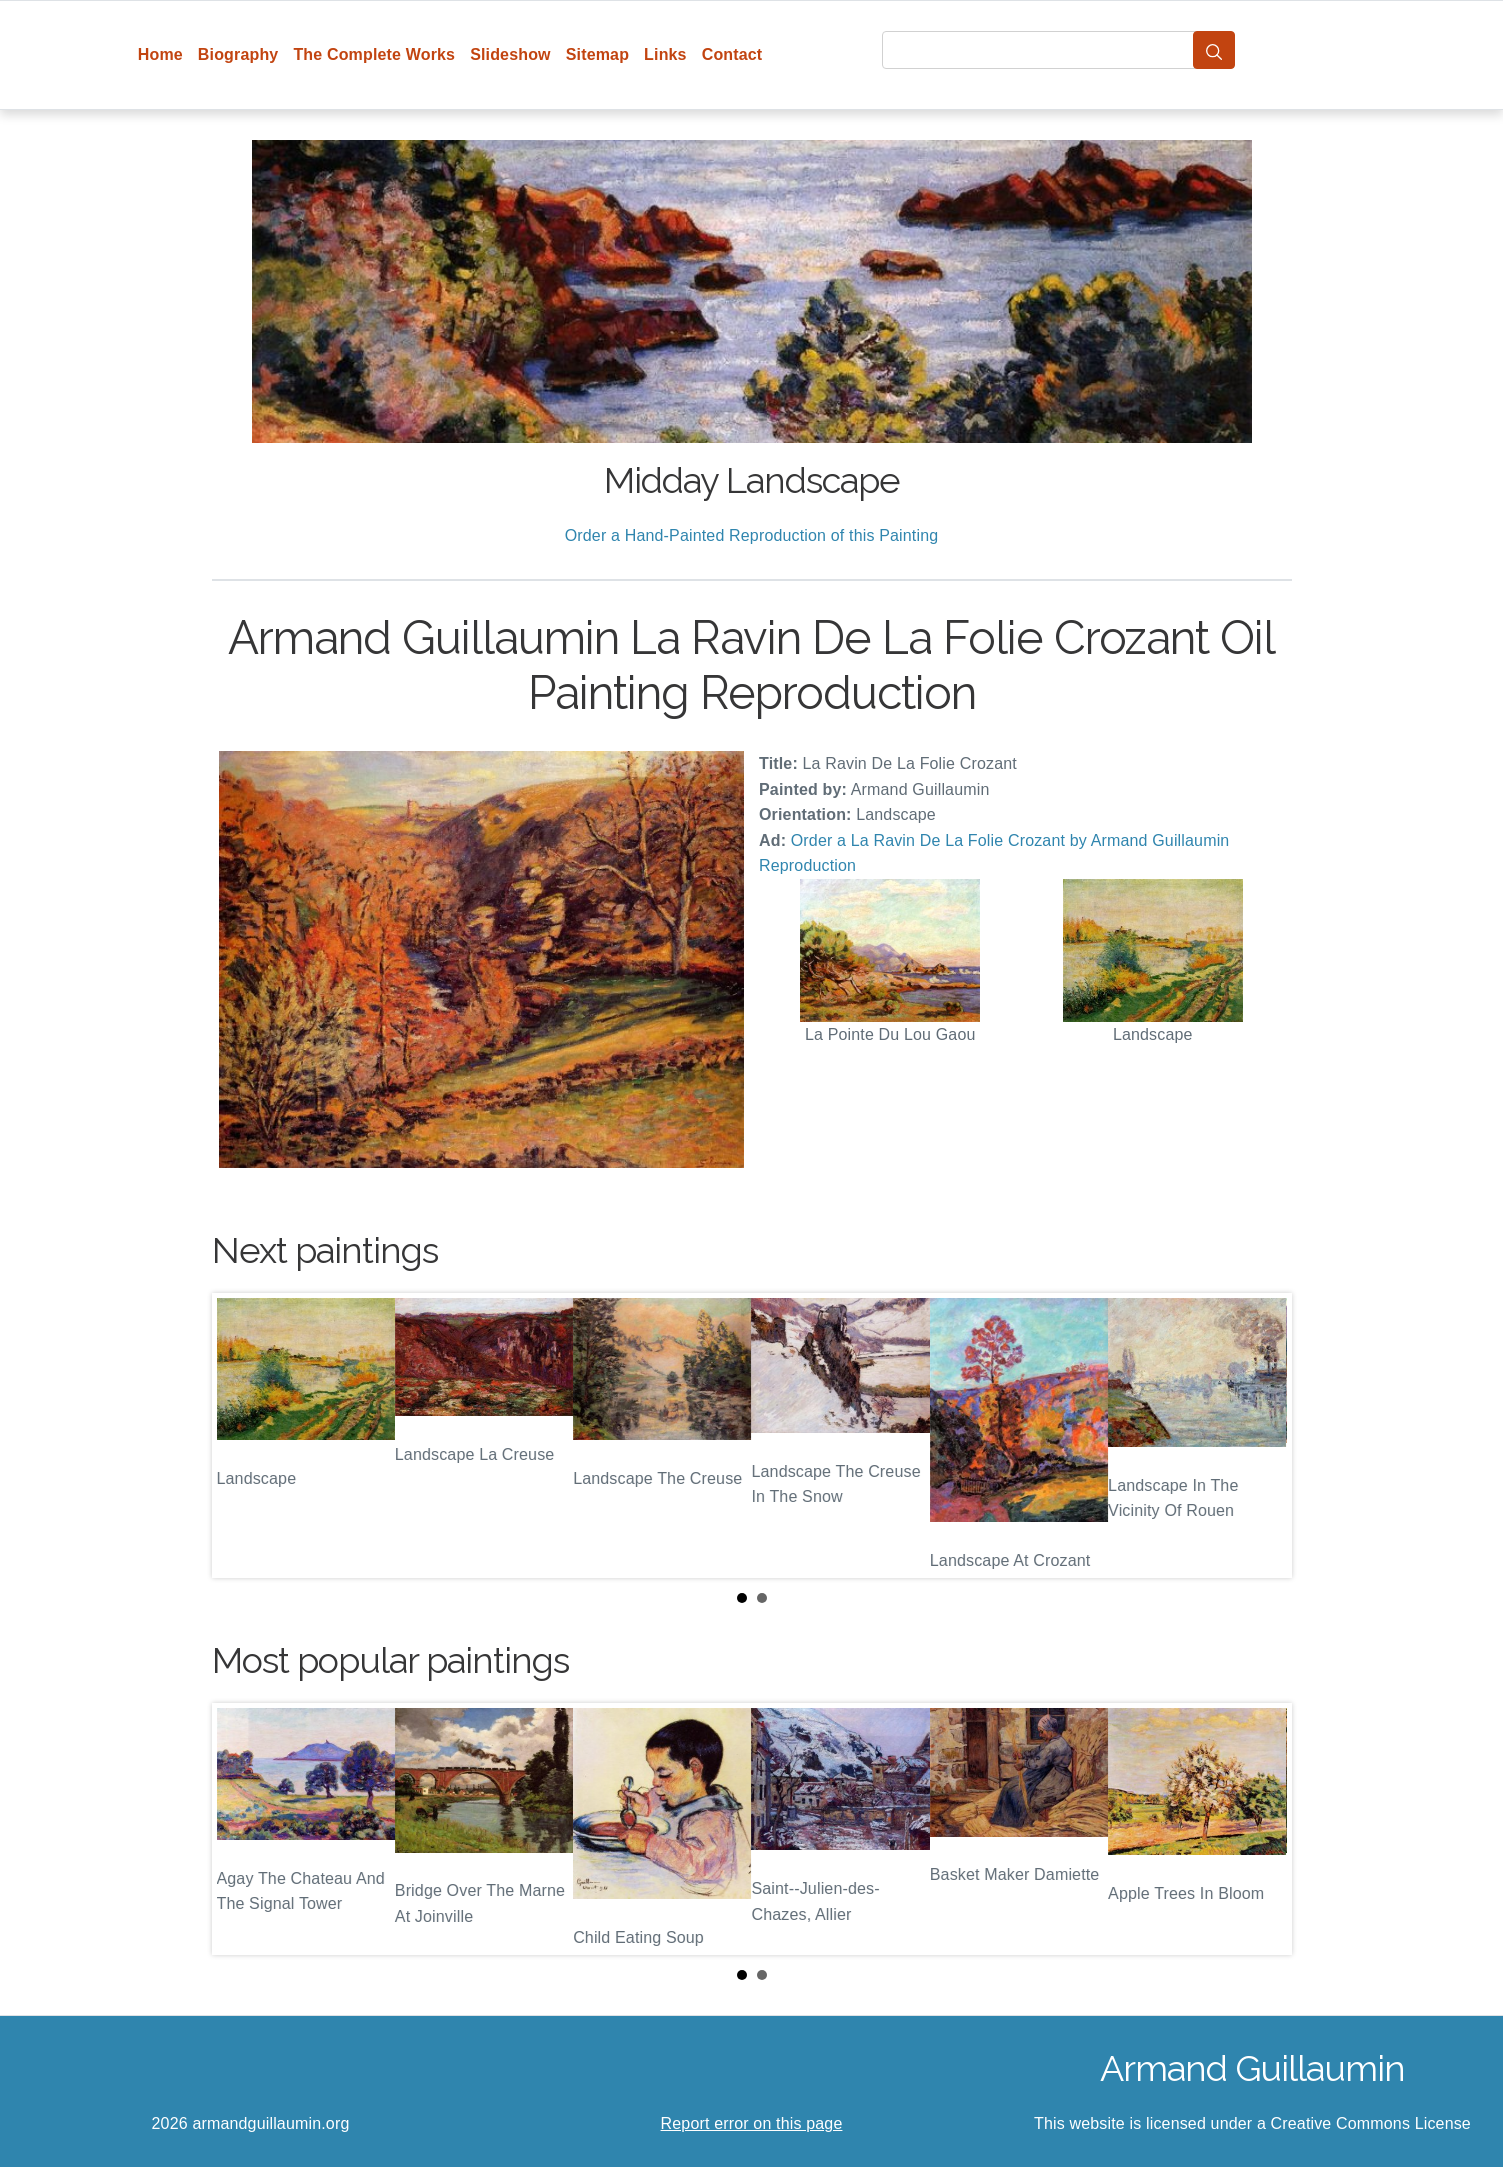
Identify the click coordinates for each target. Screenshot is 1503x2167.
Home (160, 54)
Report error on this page (752, 2123)
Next (1261, 1436)
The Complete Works (374, 54)
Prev (243, 1436)
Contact (732, 54)
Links (665, 54)
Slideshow (510, 54)
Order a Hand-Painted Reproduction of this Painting (752, 535)
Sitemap (597, 54)
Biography (238, 54)
